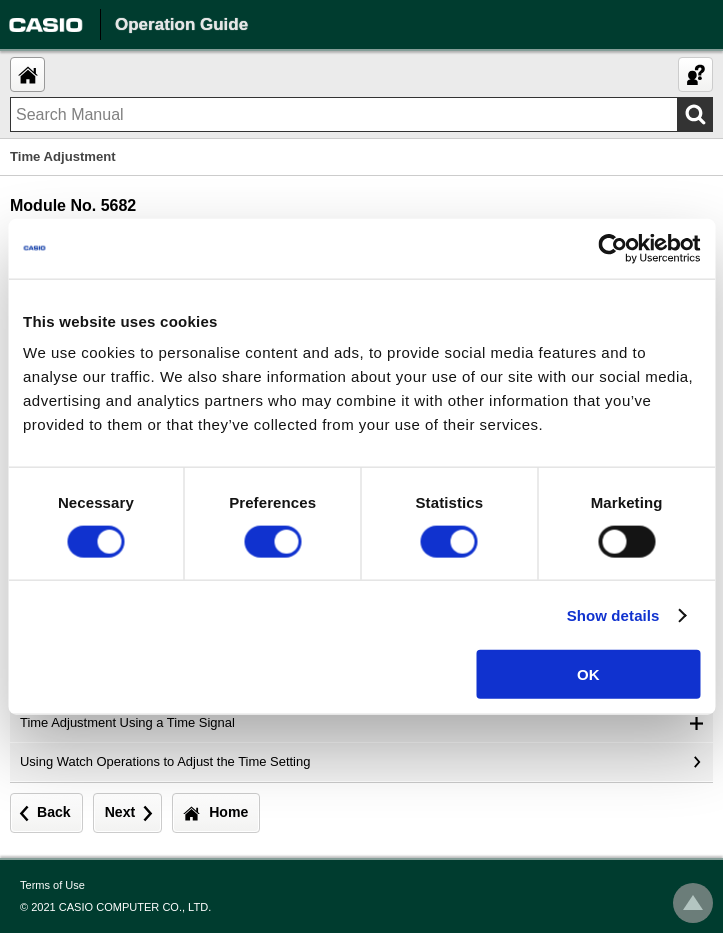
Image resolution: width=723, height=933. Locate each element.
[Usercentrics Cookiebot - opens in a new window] (612, 248)
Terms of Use (52, 885)
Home (228, 812)
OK (588, 674)
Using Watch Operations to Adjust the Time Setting (165, 761)
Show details (613, 614)
